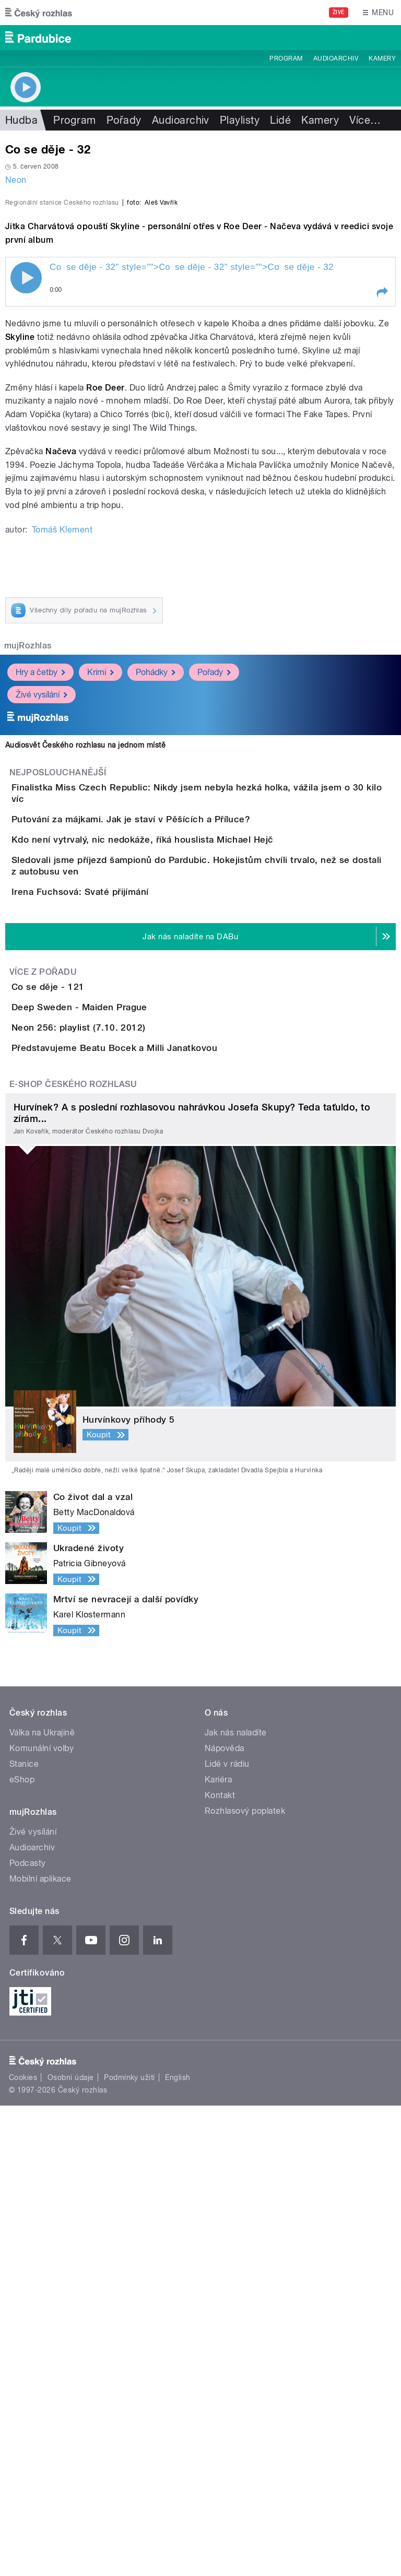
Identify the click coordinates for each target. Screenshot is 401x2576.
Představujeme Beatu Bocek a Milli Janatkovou (156, 1488)
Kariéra (218, 2250)
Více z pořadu (43, 1323)
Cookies (23, 2548)
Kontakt (220, 2266)
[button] (381, 518)
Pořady (124, 120)
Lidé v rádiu (227, 2234)
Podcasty (27, 2333)
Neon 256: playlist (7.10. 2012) (120, 1438)
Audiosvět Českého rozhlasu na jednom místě (85, 970)
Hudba (21, 120)
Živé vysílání (41, 920)
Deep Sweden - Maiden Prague (121, 1388)
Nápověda (224, 2219)
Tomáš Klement (62, 755)
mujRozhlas (28, 871)
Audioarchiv (335, 58)
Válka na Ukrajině (42, 2203)
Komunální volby (41, 2219)
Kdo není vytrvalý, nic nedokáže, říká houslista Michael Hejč (184, 1113)
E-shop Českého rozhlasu (73, 1554)
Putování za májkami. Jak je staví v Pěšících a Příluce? (172, 1063)
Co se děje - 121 (89, 1338)
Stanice (24, 2234)
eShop (21, 2250)
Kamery (382, 58)
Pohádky (155, 897)
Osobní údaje (71, 2548)
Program (285, 58)
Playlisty (240, 120)
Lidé (280, 120)
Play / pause (26, 503)
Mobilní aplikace (40, 2349)
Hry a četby (40, 897)
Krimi (100, 897)
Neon (16, 180)
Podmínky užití (129, 2548)
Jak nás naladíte (236, 2203)
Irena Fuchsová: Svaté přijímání (122, 1213)
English (177, 2548)
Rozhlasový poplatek (245, 2281)
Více (365, 120)
